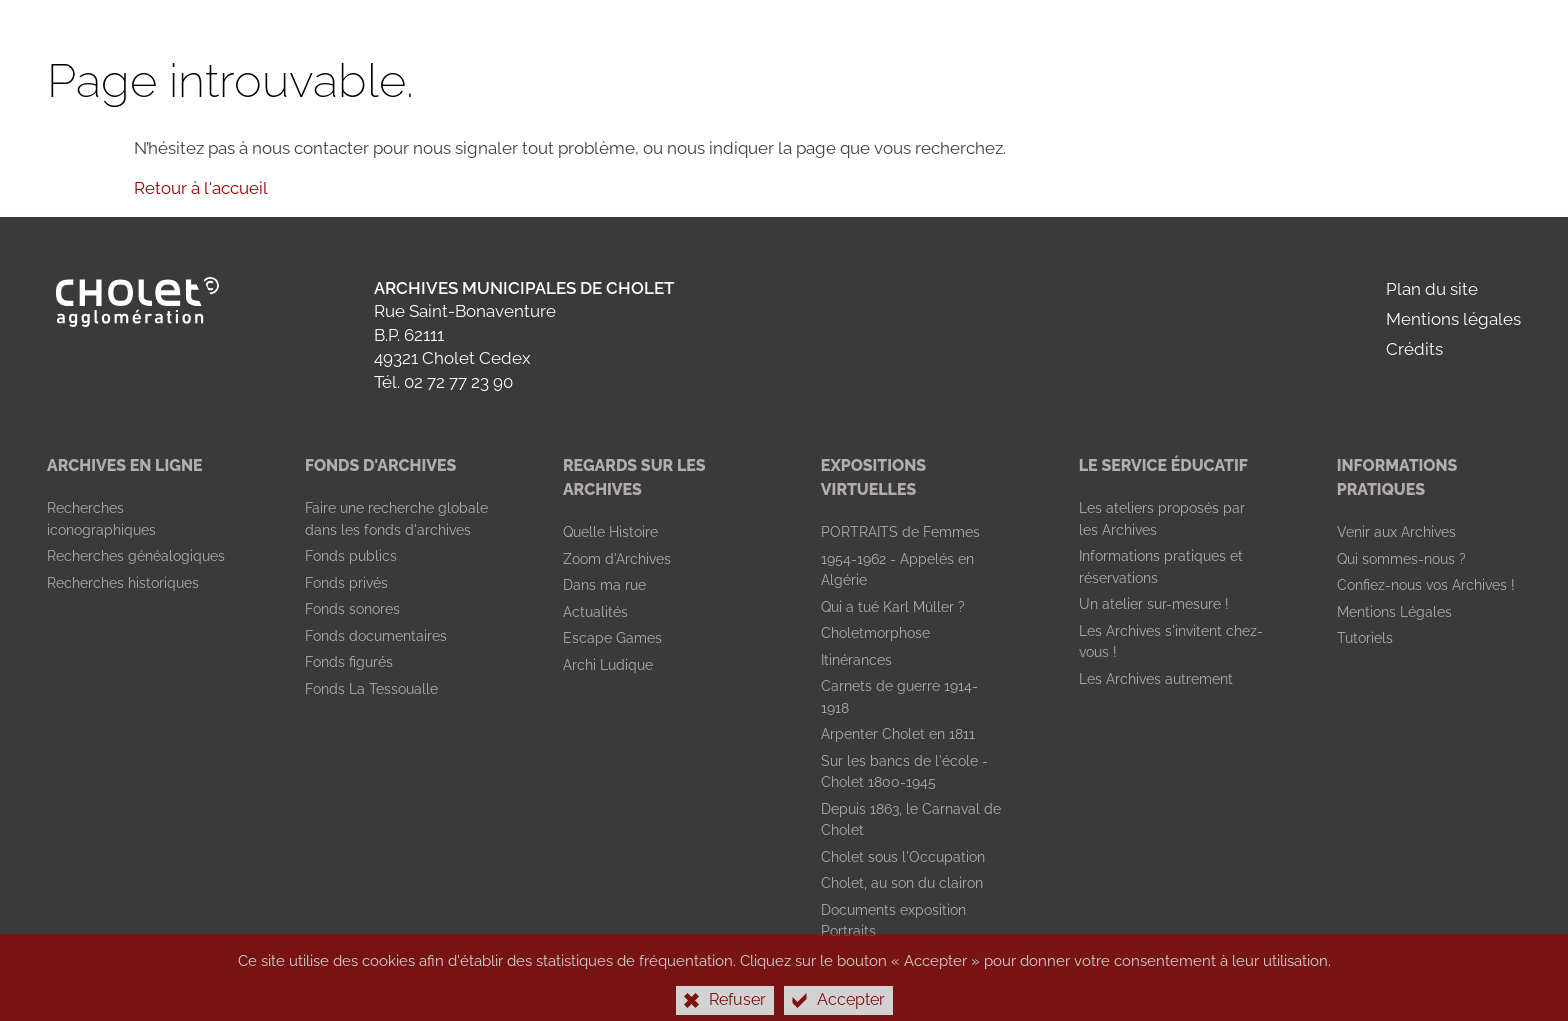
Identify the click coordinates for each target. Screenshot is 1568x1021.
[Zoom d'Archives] (617, 559)
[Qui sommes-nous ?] (1401, 559)
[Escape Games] (612, 638)
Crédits (1414, 349)
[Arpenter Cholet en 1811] (898, 734)
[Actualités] (595, 612)
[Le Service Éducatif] (1163, 465)
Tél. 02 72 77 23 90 (443, 382)
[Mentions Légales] (1394, 612)
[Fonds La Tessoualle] (371, 689)
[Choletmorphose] (875, 633)
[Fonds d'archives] (380, 465)
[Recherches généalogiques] (136, 556)
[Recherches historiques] (123, 583)
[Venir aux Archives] (1396, 532)
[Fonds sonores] (352, 609)
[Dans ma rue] (604, 585)
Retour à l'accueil (201, 188)
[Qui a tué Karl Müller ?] (893, 607)
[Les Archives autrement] (1156, 679)
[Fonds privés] (346, 583)
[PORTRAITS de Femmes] (900, 532)
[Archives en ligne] (124, 465)
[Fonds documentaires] (376, 636)
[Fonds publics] (351, 556)
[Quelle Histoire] (610, 532)
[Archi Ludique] (608, 665)
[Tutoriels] (1365, 638)
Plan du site (1432, 289)
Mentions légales (1453, 319)
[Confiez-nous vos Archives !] (1426, 585)
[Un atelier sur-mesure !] (1154, 604)
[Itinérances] (856, 660)
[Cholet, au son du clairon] (902, 883)
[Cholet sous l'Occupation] (903, 857)
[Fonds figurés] (349, 662)
